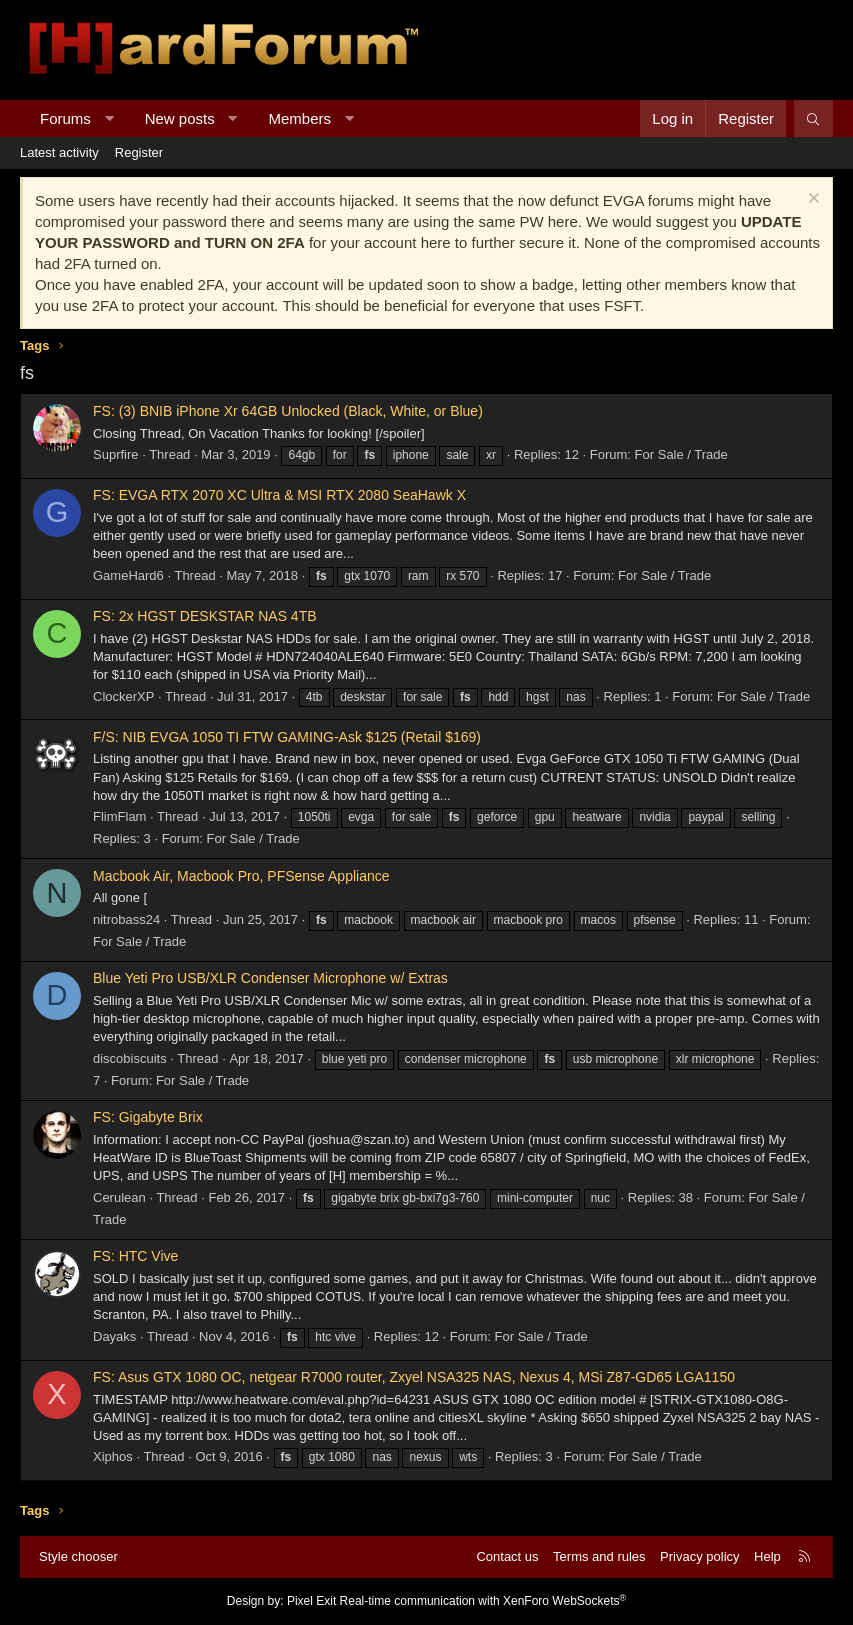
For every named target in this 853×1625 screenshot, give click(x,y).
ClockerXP (123, 696)
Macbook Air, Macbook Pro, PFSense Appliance (241, 876)
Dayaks (114, 1336)
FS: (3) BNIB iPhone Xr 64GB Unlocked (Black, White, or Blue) (288, 411)
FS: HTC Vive (135, 1256)
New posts (180, 118)
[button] (108, 118)
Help (767, 1556)
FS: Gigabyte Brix (148, 1117)
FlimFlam (119, 816)
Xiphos (113, 1456)
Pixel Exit (311, 1601)
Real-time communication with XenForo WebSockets (483, 1601)
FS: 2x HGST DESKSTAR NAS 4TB (205, 616)
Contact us (507, 1556)
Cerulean (119, 1197)
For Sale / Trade (681, 454)
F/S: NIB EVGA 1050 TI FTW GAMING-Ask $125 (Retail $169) (287, 737)
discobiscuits (130, 1058)
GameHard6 (128, 575)
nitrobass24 (126, 919)
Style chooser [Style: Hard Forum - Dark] (78, 1556)
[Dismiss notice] (811, 200)
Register (139, 152)
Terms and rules (599, 1556)
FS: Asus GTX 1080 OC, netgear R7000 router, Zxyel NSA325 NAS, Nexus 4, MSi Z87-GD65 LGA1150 (414, 1377)
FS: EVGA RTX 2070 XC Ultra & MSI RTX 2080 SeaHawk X (279, 495)
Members (300, 118)
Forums (65, 118)
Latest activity (59, 152)
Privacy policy (699, 1556)
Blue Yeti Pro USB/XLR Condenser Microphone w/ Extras (270, 978)
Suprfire (116, 454)
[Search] (813, 118)
